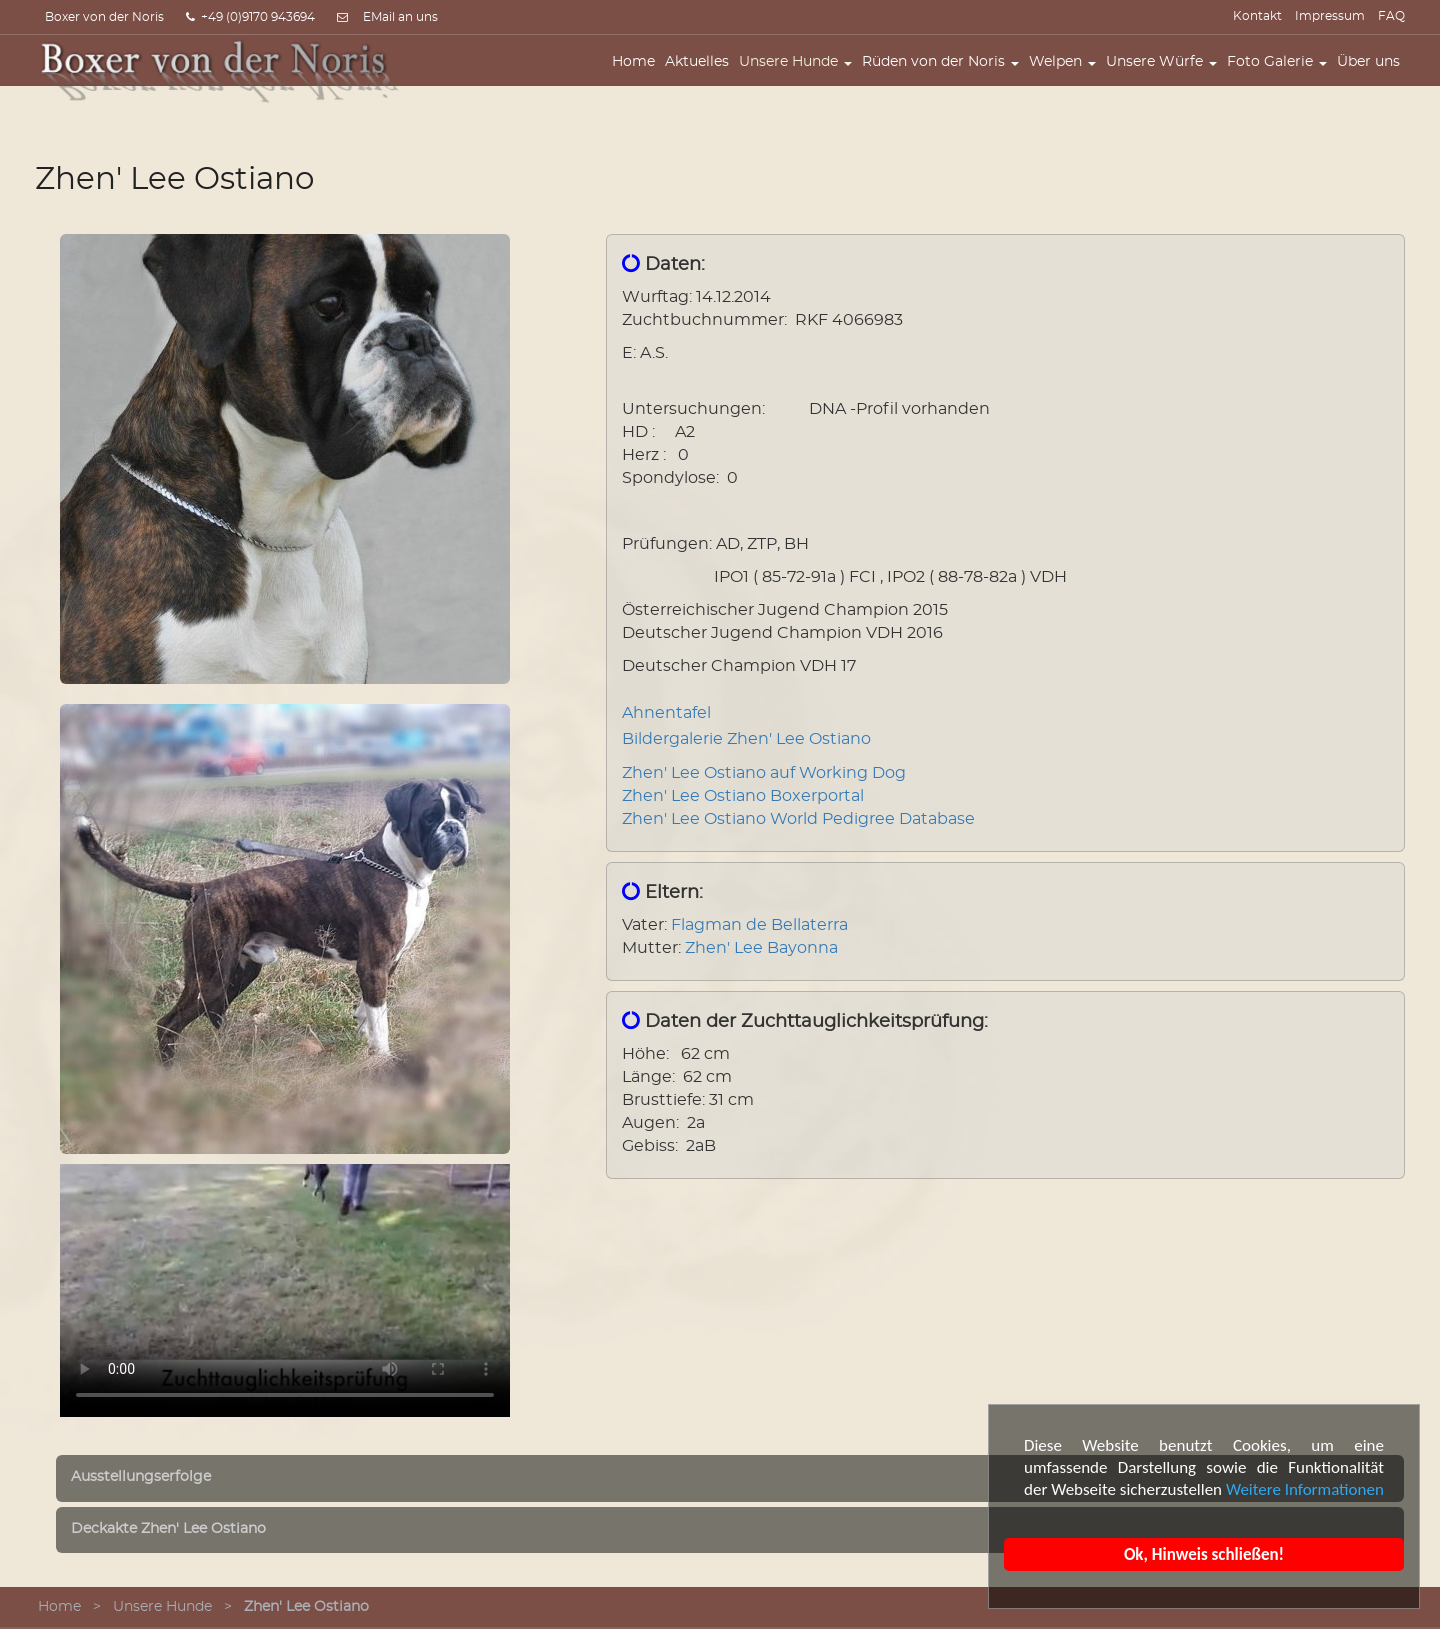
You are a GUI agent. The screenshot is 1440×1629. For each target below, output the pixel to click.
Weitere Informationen (1306, 1489)
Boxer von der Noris (104, 17)
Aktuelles (702, 77)
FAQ (1391, 16)
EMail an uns (400, 17)
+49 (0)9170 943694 (250, 17)
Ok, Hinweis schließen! (1205, 1554)
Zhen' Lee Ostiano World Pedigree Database (798, 819)
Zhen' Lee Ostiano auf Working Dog (764, 773)
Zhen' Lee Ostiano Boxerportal (743, 796)
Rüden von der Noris (945, 77)
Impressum (1330, 16)
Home (638, 77)
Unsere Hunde (800, 77)
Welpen (1067, 77)
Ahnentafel (666, 713)
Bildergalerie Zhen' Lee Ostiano (746, 739)
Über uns (1373, 77)
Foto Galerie (1282, 77)
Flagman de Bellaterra (759, 925)
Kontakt (1257, 16)
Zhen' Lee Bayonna (761, 948)
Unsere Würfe (1166, 77)
